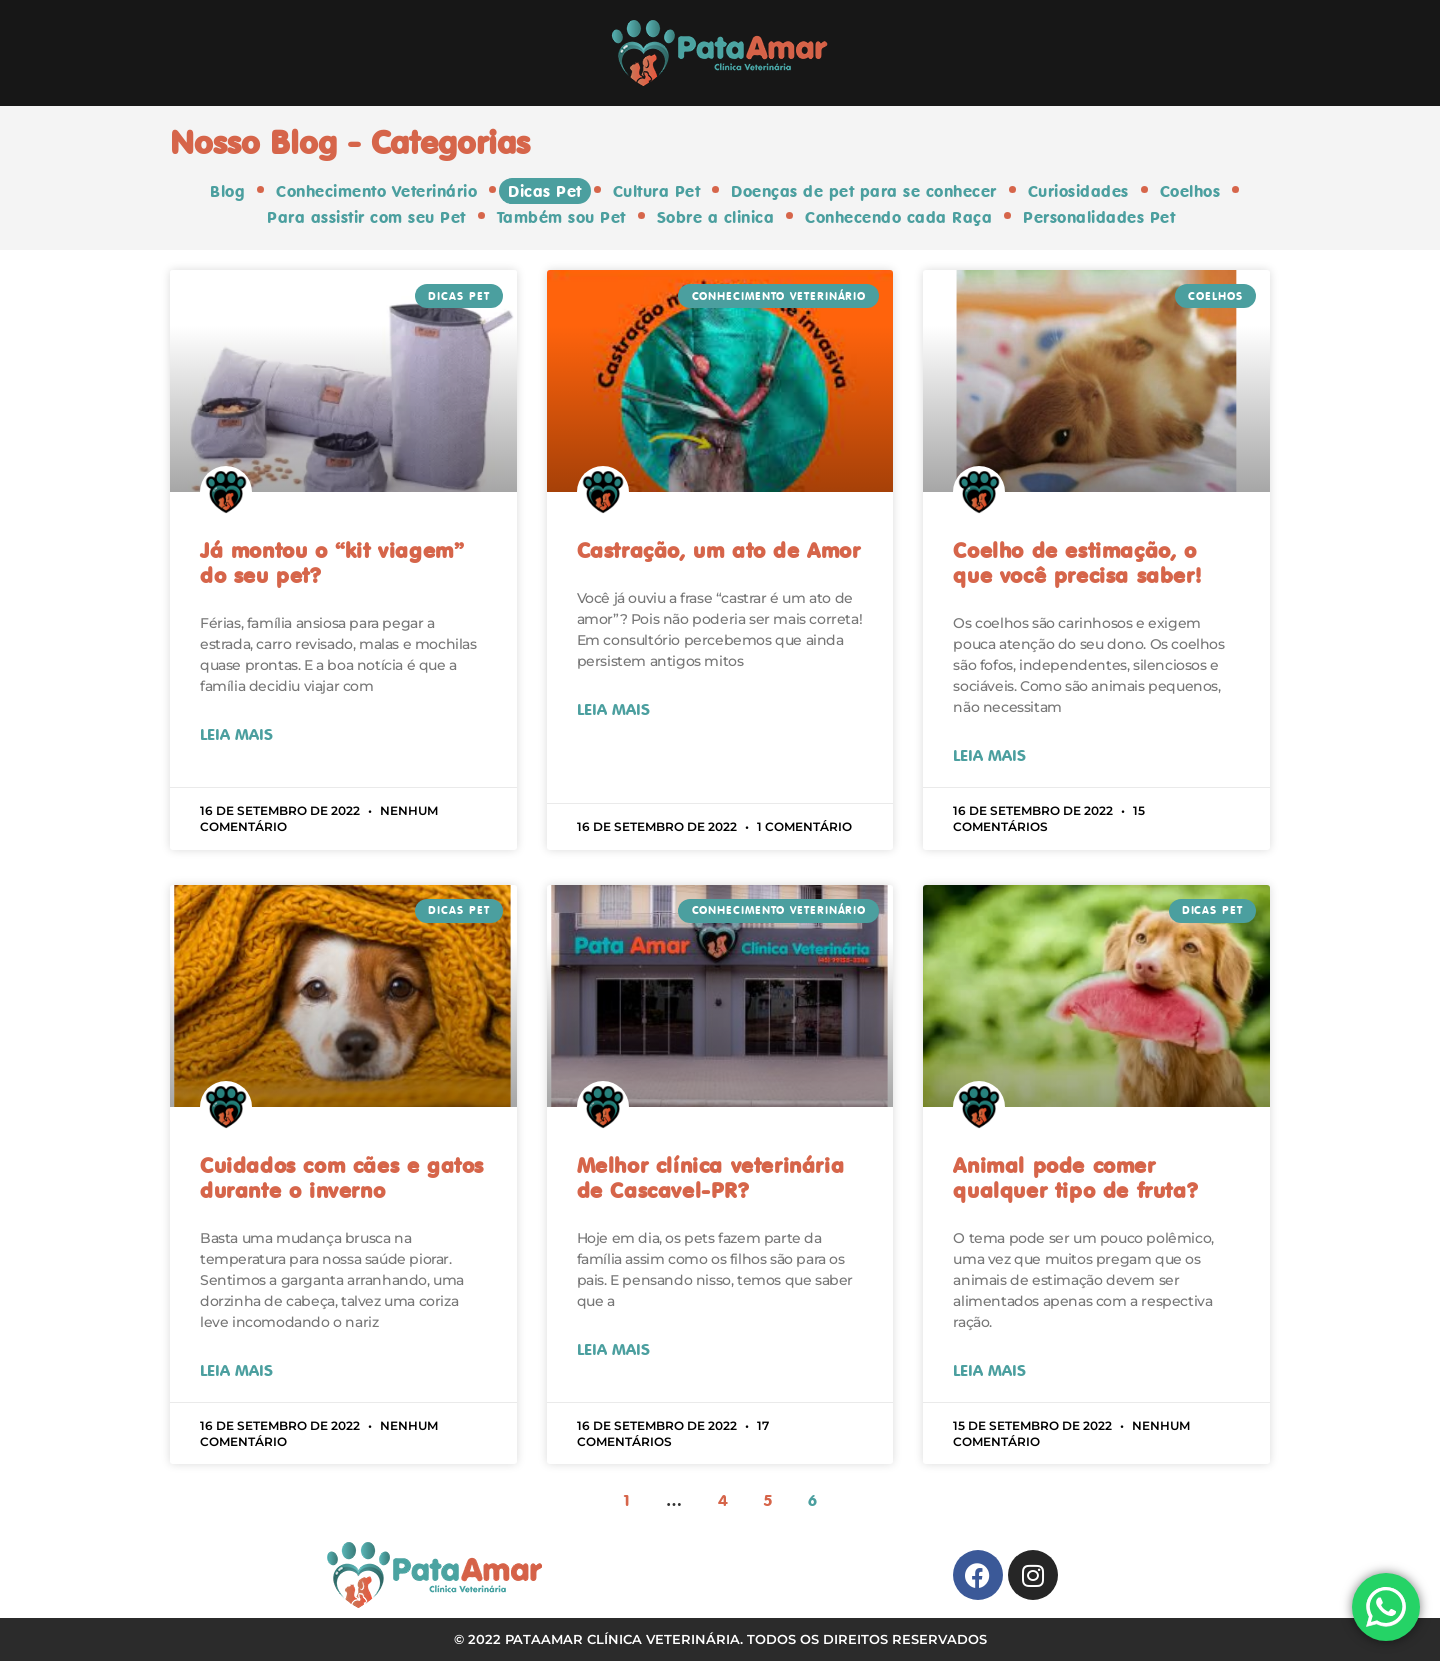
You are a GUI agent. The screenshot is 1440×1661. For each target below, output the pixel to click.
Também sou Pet (562, 217)
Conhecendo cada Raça (897, 217)
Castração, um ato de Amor (719, 550)
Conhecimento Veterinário (378, 191)
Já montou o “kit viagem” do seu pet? (331, 562)
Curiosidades (1076, 191)
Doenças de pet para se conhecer (863, 191)
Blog (230, 191)
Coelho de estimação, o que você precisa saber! (1077, 562)
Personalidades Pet (1097, 217)
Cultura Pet (657, 191)
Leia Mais (236, 734)
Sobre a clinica (716, 217)
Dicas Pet (546, 191)
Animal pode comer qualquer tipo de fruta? (1075, 1176)
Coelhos (1187, 191)
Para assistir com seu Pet (368, 217)
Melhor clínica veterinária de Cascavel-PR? (711, 1176)
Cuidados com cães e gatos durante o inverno (342, 1176)
